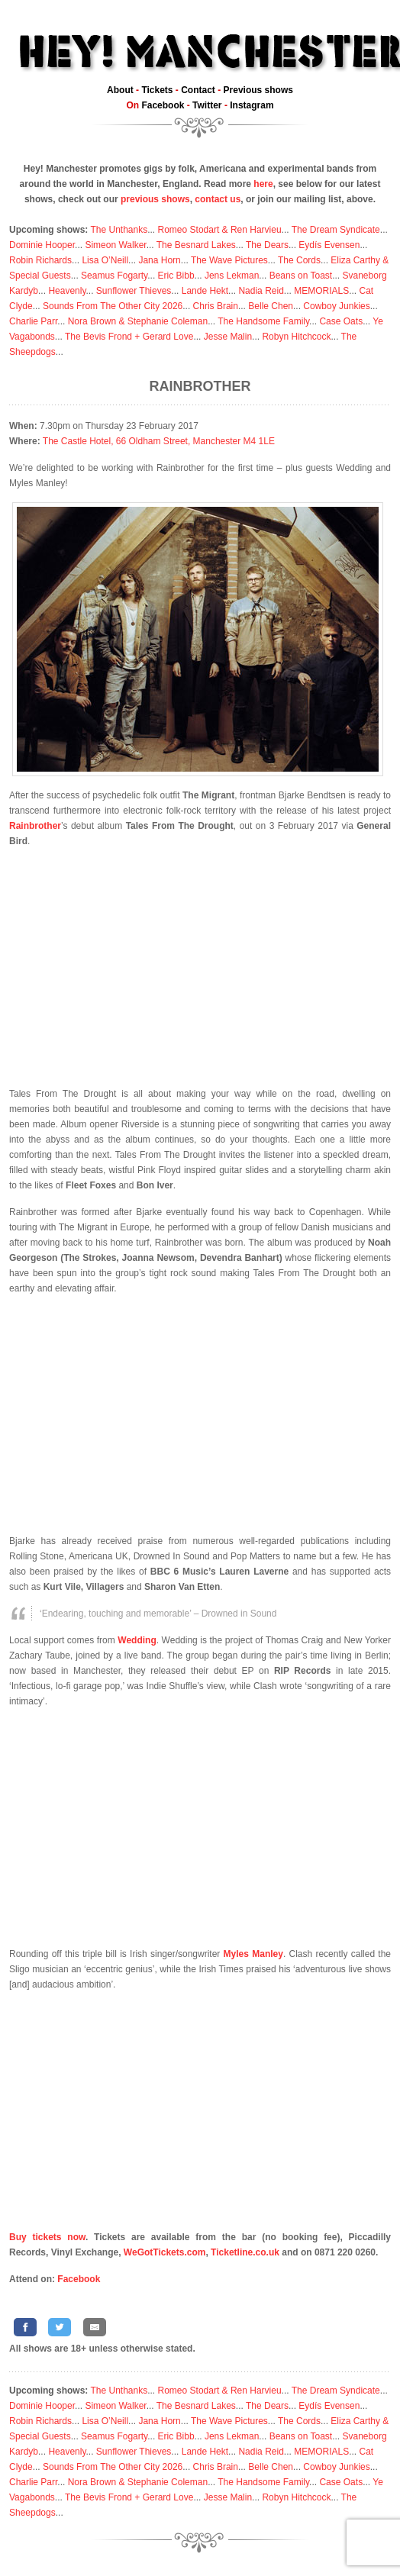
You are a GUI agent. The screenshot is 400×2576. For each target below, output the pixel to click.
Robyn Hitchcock (296, 336)
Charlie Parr (33, 321)
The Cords (299, 260)
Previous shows (258, 90)
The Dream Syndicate (336, 229)
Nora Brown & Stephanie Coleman (138, 321)
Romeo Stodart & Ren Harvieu (220, 229)
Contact (198, 90)
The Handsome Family (263, 321)
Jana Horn (159, 260)
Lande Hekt (205, 290)
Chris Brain (215, 306)
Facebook (162, 105)
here (263, 184)
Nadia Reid (260, 290)
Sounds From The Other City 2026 (112, 306)
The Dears (267, 245)
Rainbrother (200, 386)
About (120, 90)
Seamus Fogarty (114, 275)
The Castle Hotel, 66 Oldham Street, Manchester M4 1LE (159, 441)
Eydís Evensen (329, 245)
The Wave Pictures (229, 260)
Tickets (157, 90)
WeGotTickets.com (165, 2252)
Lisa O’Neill (105, 260)
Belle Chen (270, 306)
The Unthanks (118, 229)
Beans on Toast (301, 275)
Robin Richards (40, 260)
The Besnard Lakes (196, 245)
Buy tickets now (47, 2237)
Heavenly (66, 290)
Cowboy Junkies (336, 306)
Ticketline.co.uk (245, 2252)
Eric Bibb (176, 275)
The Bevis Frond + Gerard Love (129, 336)
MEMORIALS (321, 290)
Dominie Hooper (42, 245)
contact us (217, 199)
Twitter (206, 105)
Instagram (251, 105)
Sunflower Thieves (134, 290)
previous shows (155, 199)
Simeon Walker (115, 245)
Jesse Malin (228, 336)
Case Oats (341, 321)
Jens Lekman (232, 275)
